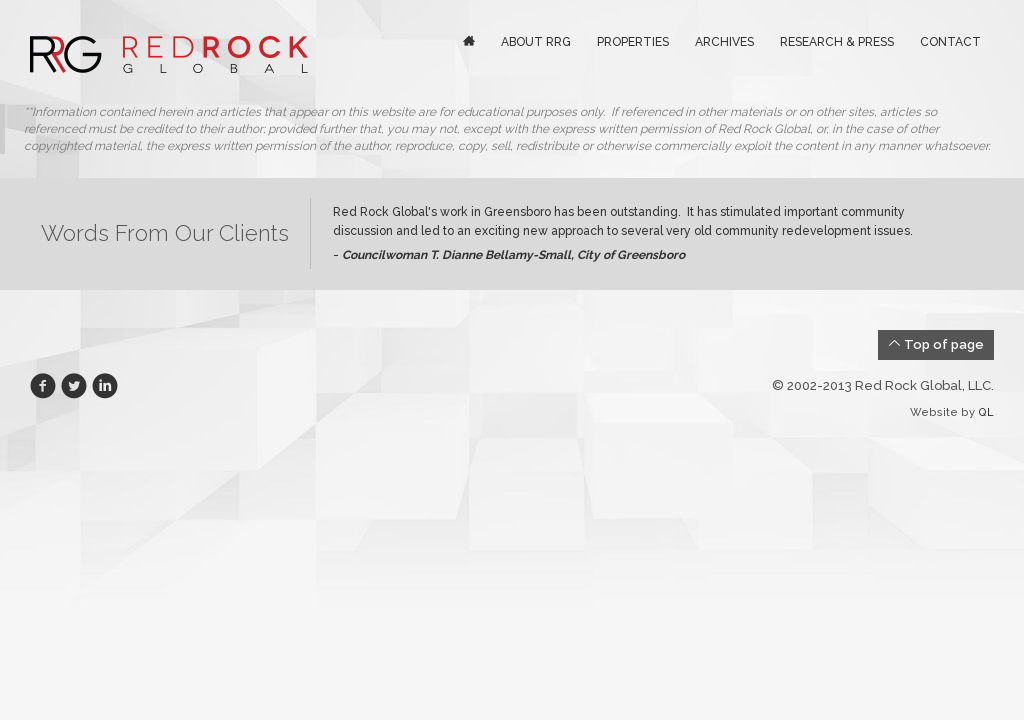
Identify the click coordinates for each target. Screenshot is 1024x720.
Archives (724, 42)
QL (986, 412)
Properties (633, 42)
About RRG (536, 42)
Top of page (936, 344)
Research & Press (837, 42)
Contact (950, 42)
